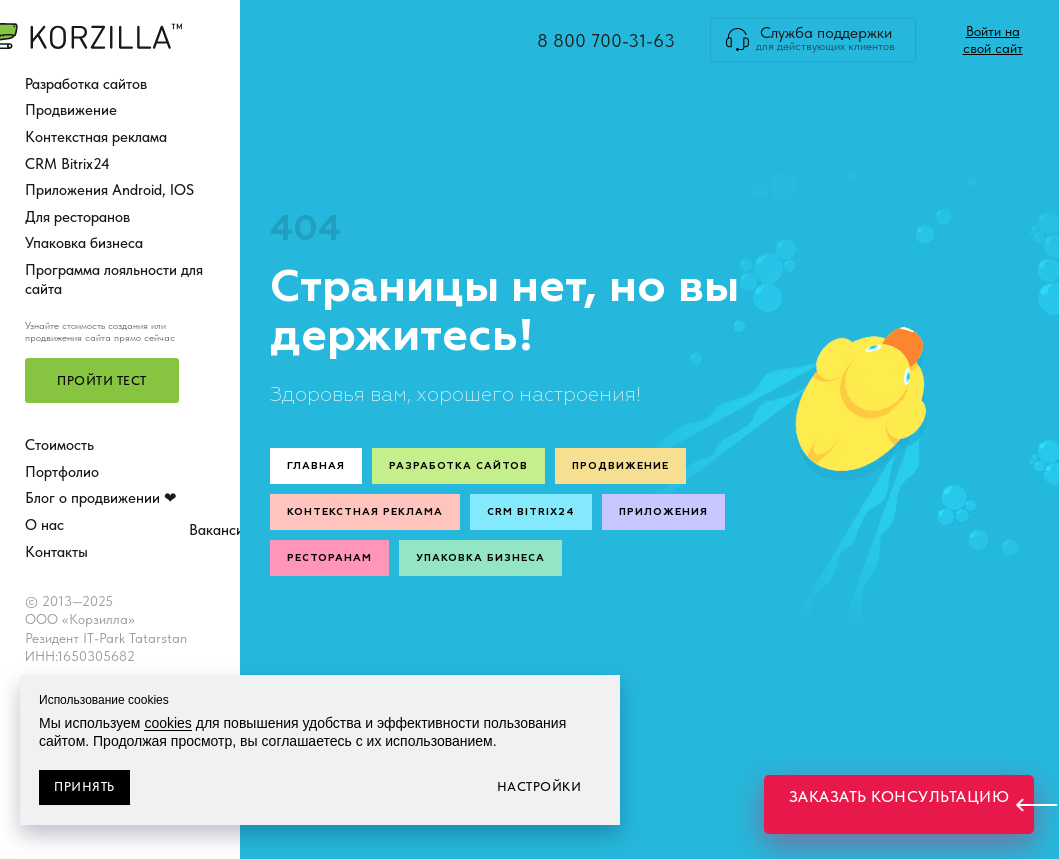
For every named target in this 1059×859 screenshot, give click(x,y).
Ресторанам (329, 558)
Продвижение (71, 110)
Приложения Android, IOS (109, 190)
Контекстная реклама (96, 137)
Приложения (663, 512)
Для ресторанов (77, 217)
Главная (316, 466)
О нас (44, 525)
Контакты (56, 552)
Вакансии (220, 530)
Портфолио (62, 472)
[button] (102, 380)
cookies (167, 723)
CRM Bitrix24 (67, 164)
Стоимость (59, 445)
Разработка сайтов (86, 84)
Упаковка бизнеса (84, 243)
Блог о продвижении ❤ (101, 498)
